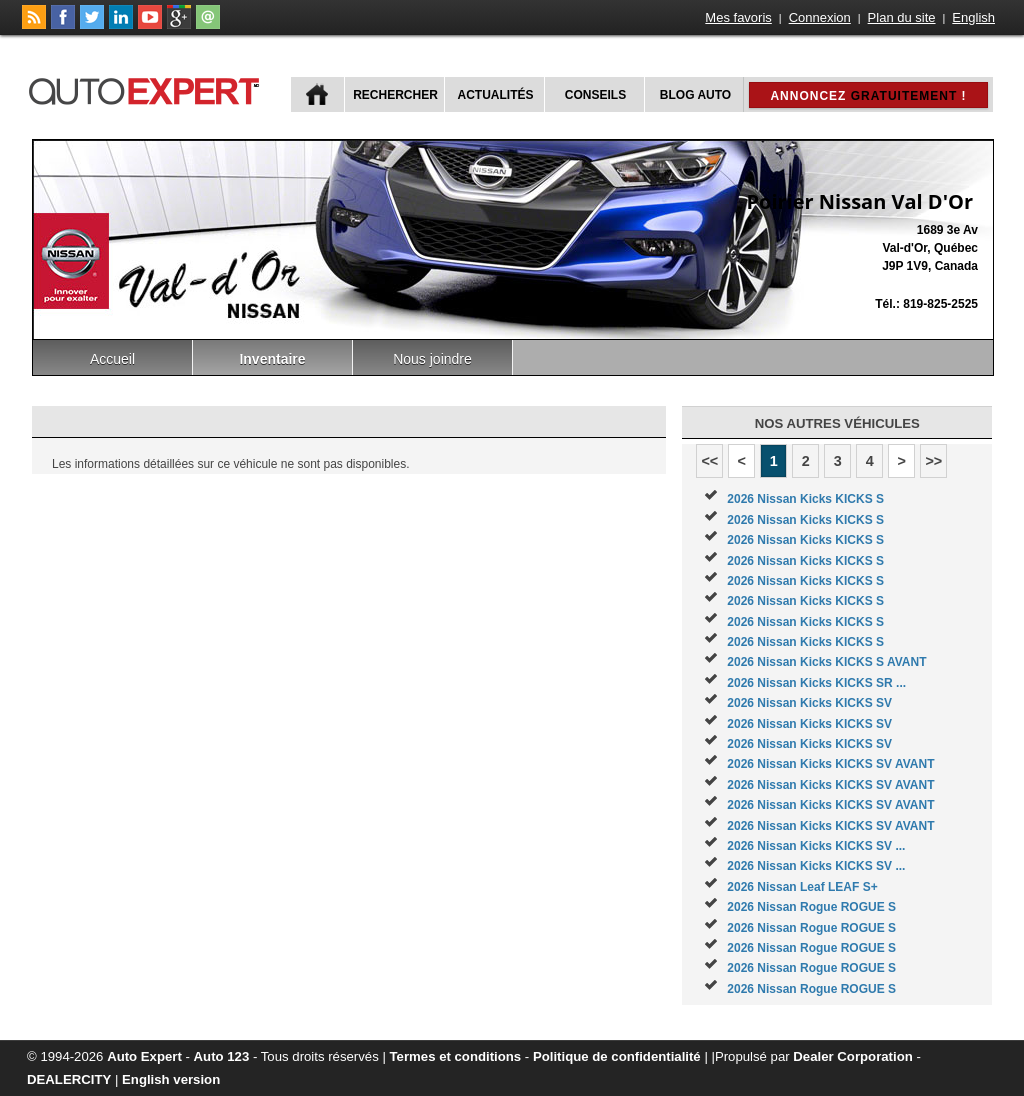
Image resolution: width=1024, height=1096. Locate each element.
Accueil (112, 359)
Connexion (820, 17)
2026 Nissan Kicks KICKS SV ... (816, 846)
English (973, 17)
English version (171, 1079)
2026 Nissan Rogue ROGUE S (811, 907)
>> (933, 461)
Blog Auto (695, 95)
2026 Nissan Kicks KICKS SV (809, 703)
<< (709, 461)
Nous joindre (432, 359)
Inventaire (272, 359)
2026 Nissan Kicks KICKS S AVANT (826, 662)
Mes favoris (738, 17)
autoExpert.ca (148, 88)
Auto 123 (222, 1056)
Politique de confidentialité (617, 1056)
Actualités (496, 95)
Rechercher (395, 95)
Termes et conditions (456, 1056)
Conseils (595, 95)
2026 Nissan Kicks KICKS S (805, 499)
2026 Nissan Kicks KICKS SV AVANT (830, 764)
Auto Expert (144, 1056)
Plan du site (902, 17)
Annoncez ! (868, 96)
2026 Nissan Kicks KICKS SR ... (816, 683)
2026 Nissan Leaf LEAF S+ (802, 887)
